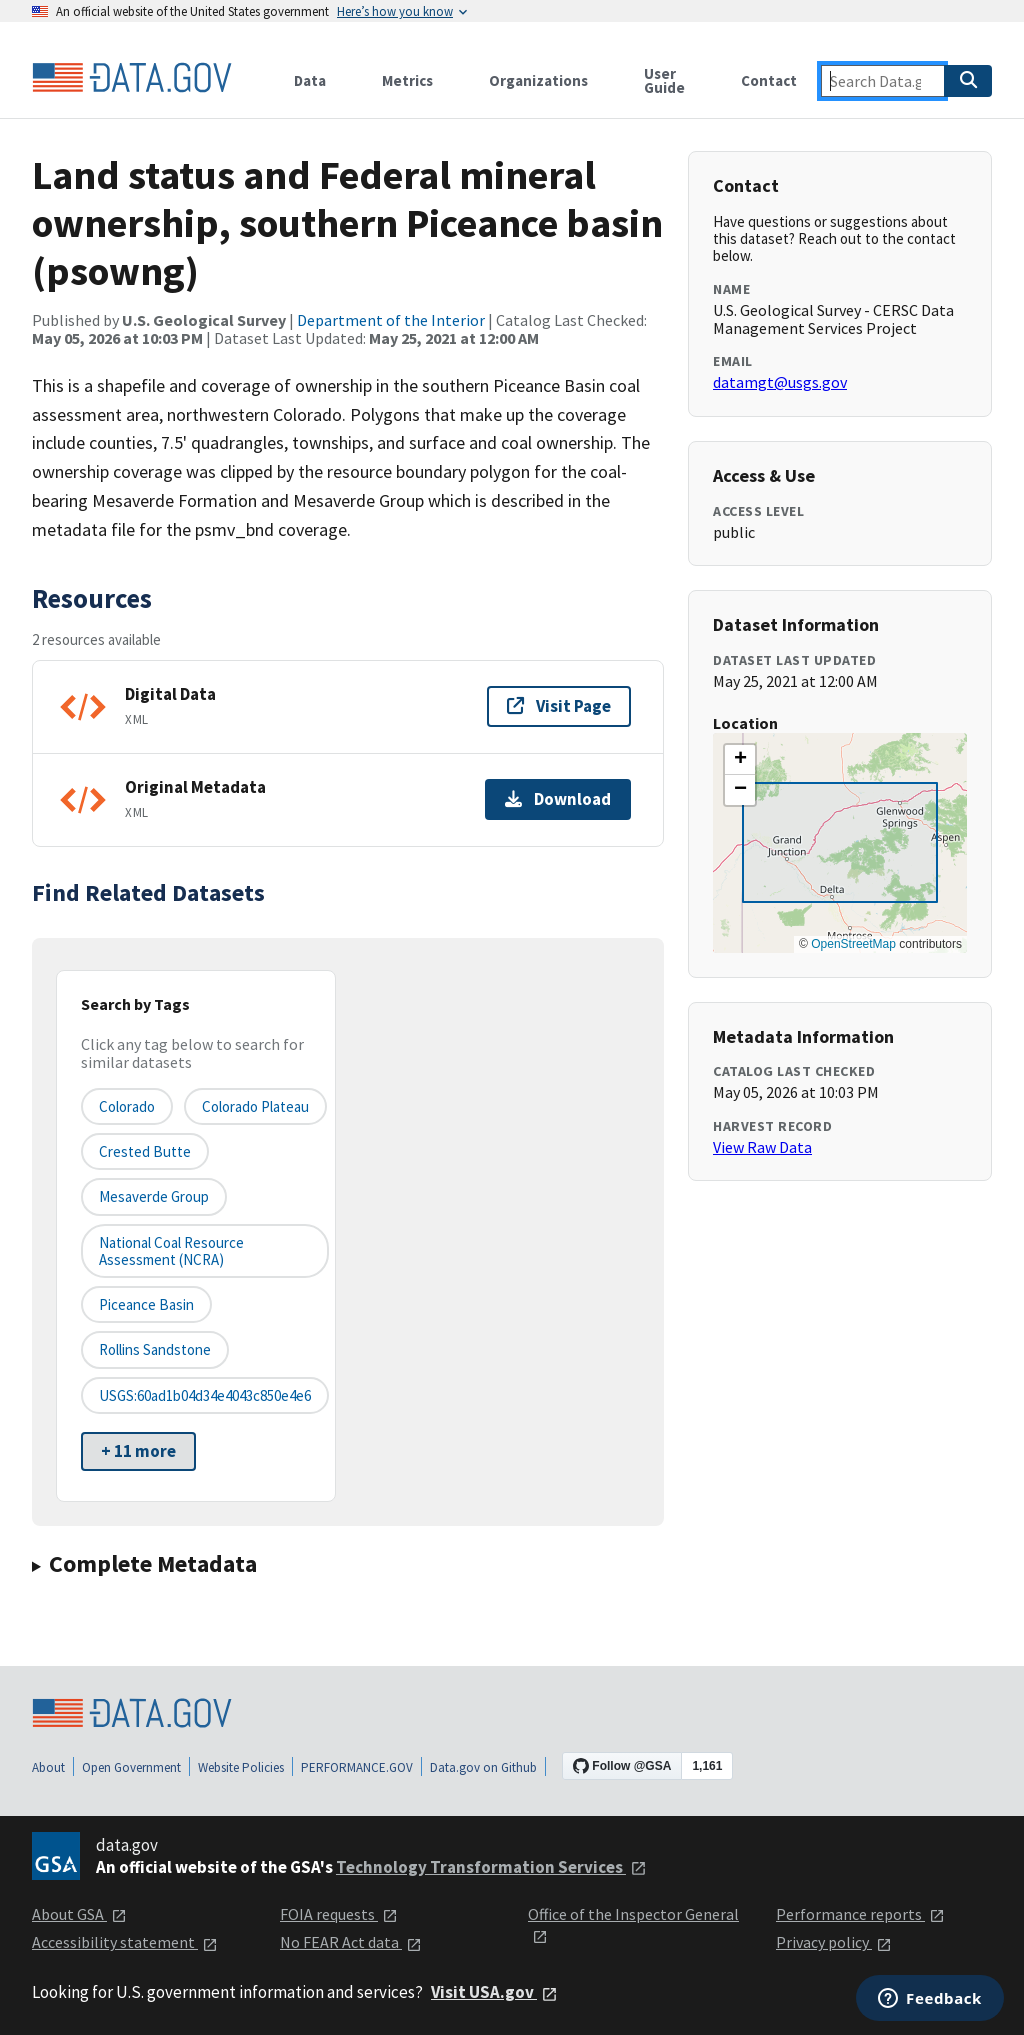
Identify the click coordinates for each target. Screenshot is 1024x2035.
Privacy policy (834, 1942)
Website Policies (241, 1767)
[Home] (132, 78)
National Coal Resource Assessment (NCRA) (171, 1251)
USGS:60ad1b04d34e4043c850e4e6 (205, 1395)
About (48, 1767)
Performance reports (860, 1914)
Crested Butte (145, 1151)
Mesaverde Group (154, 1196)
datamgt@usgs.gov (780, 382)
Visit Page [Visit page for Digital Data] (559, 706)
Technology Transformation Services (491, 1867)
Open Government (131, 1767)
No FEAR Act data (351, 1942)
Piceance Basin (146, 1304)
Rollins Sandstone (155, 1349)
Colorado (127, 1106)
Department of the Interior (391, 320)
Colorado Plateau (255, 1106)
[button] (740, 760)
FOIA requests (339, 1914)
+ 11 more (138, 1451)
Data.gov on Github (483, 1767)
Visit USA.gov (494, 1992)
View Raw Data (762, 1147)
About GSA (79, 1914)
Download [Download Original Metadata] (558, 799)
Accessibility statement (125, 1942)
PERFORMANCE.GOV (357, 1767)
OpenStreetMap (853, 944)
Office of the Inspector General (633, 1924)
